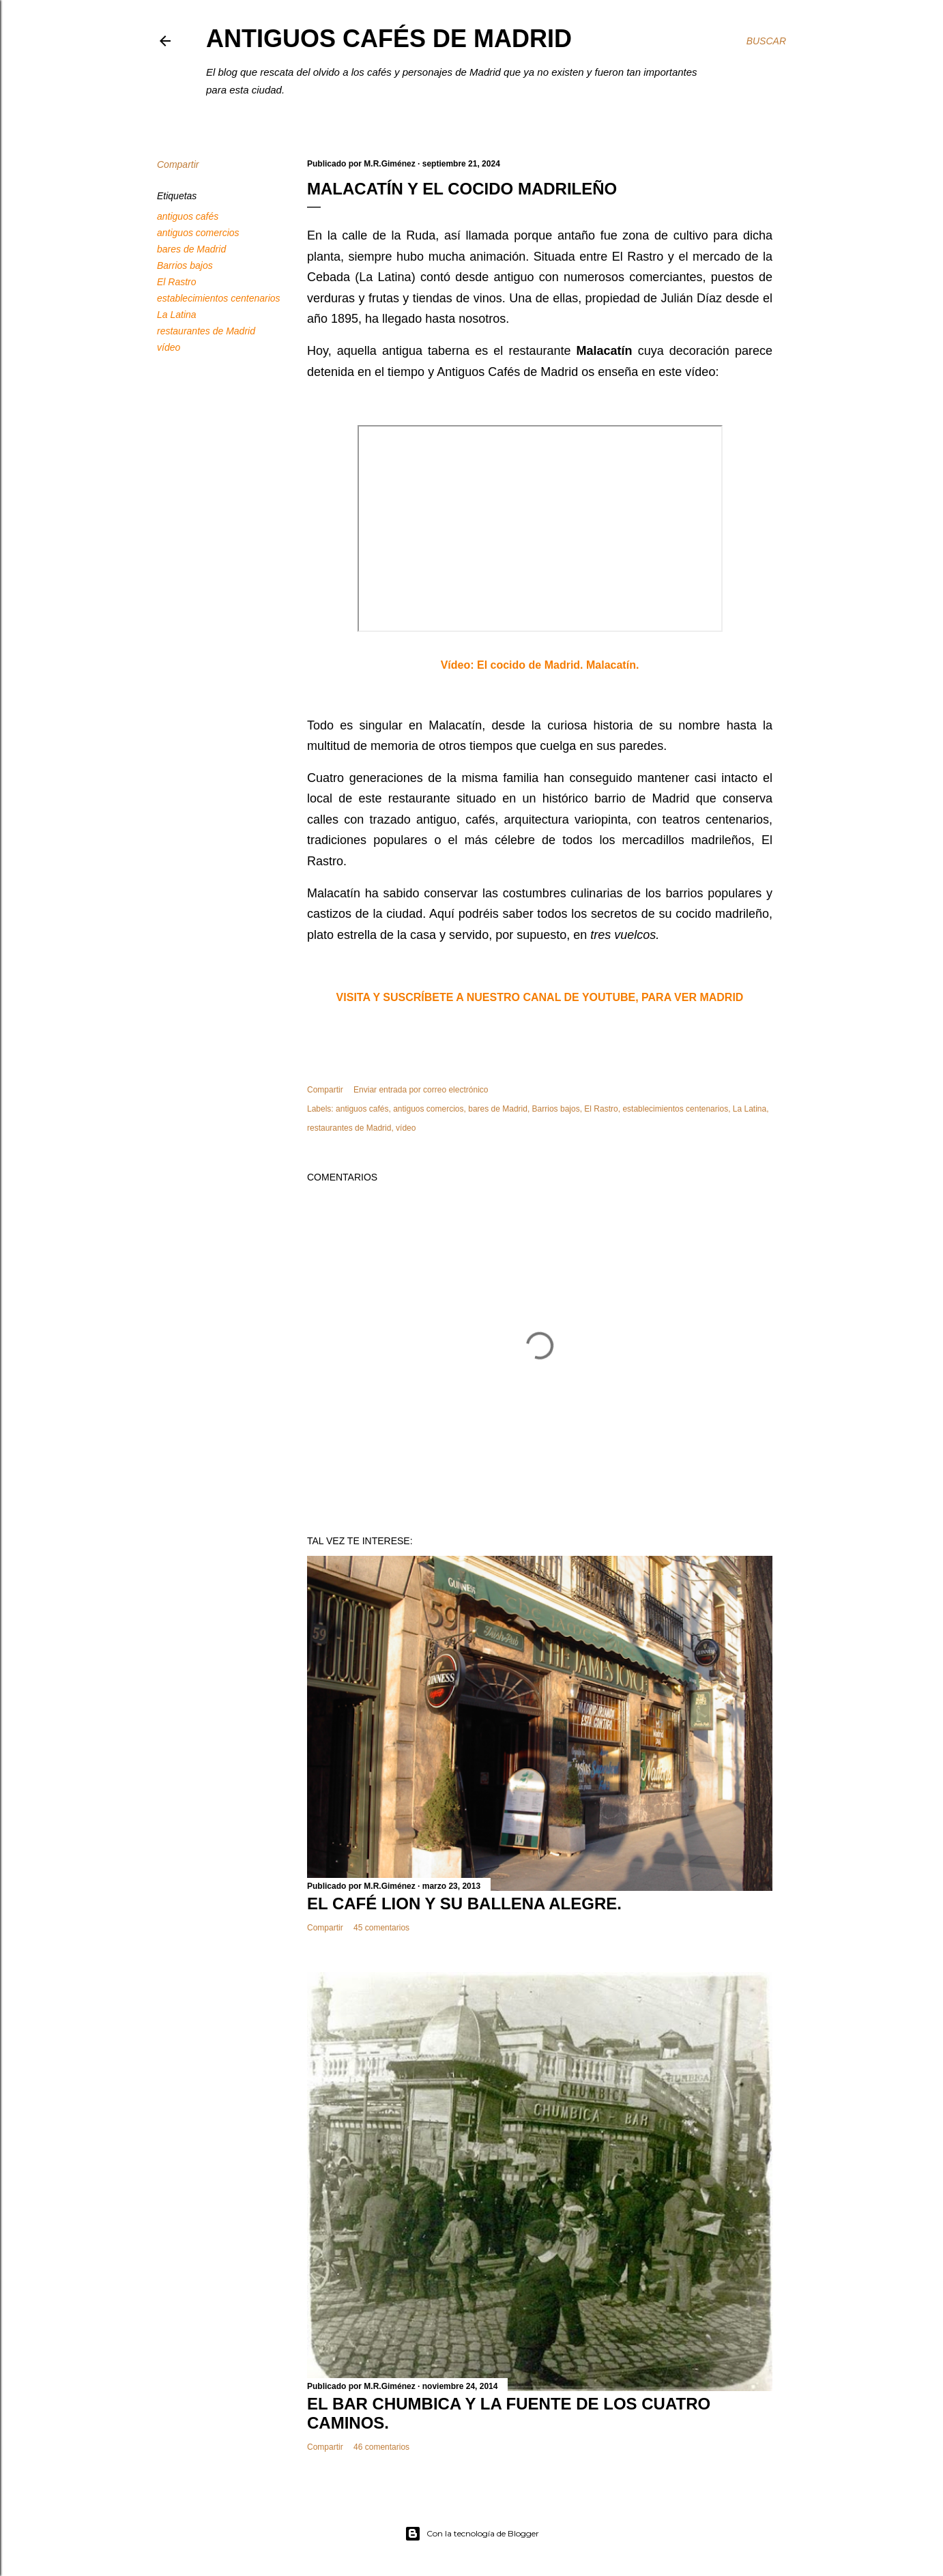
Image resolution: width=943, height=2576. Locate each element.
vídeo (168, 347)
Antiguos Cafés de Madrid (389, 39)
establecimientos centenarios (218, 298)
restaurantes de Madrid (206, 330)
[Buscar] (766, 41)
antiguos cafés (187, 216)
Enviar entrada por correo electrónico (420, 1090)
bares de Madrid (191, 249)
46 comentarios (381, 2447)
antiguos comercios (198, 232)
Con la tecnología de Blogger (472, 2534)
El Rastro (177, 281)
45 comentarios (381, 1928)
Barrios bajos (185, 265)
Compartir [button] (178, 164)
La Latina (177, 314)
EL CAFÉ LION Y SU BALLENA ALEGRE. (464, 1903)
